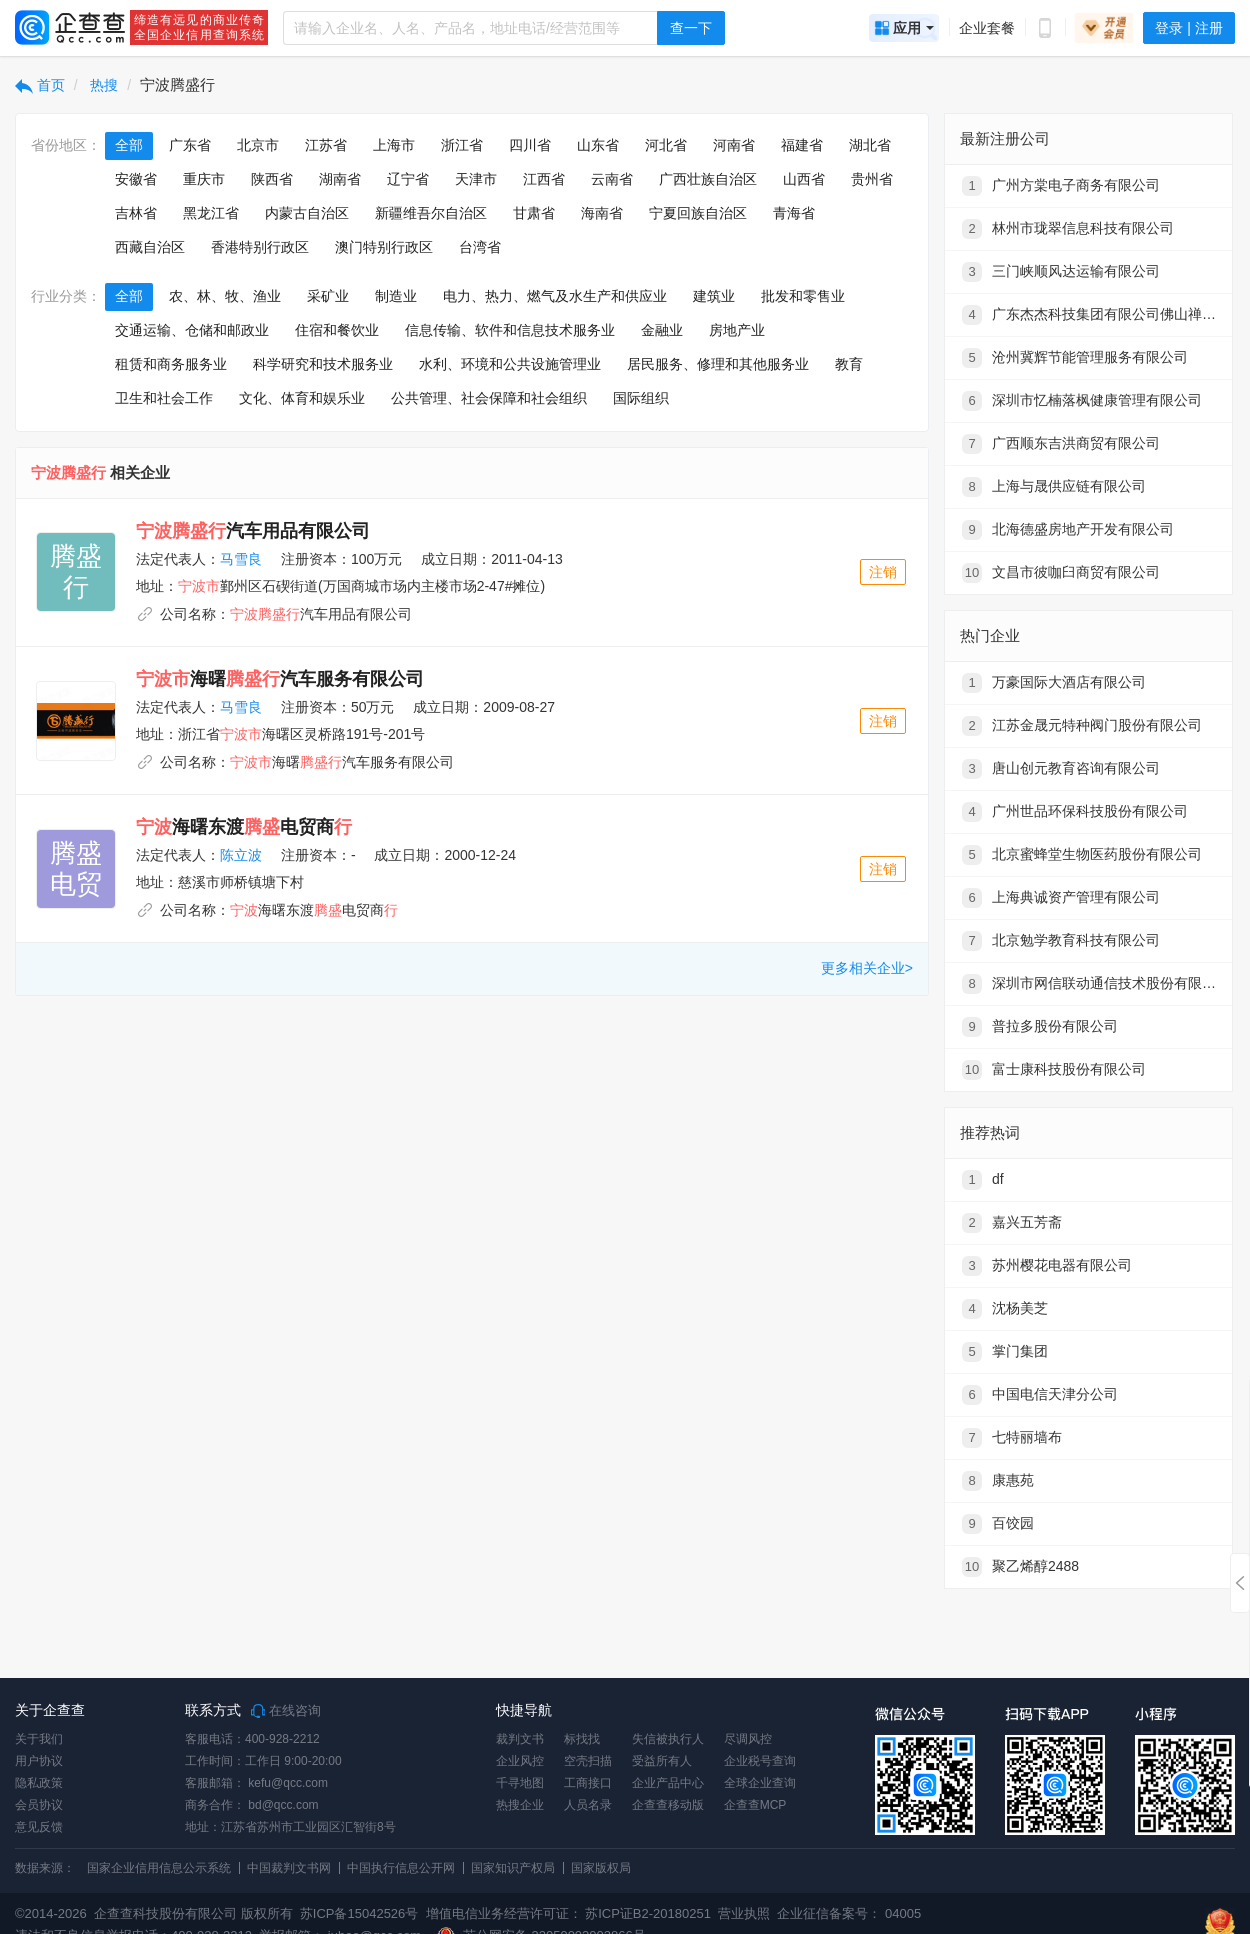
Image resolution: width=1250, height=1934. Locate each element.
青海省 (794, 213)
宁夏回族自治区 (698, 213)
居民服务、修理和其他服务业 (718, 364)
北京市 (258, 145)
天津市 (476, 179)
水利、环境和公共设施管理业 (510, 364)
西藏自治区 (150, 247)
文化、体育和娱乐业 (302, 398)
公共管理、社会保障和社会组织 (489, 398)
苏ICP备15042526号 (359, 1913)
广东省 (190, 145)
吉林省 (136, 213)
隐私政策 (39, 1783)
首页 (40, 85)
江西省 (544, 179)
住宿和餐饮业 (337, 330)
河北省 (666, 145)
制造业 (396, 296)
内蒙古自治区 (307, 213)
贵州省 (872, 179)
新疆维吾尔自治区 (431, 213)
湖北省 (870, 145)
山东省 (598, 145)
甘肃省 (534, 213)
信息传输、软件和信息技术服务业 (510, 330)
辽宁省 (408, 179)
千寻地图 (520, 1783)
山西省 (804, 179)
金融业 (662, 330)
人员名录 (588, 1805)
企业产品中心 (668, 1783)
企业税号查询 (760, 1761)
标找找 (582, 1739)
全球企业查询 (760, 1783)
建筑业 (714, 296)
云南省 (612, 179)
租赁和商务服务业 (171, 364)
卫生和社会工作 (164, 398)
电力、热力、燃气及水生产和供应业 (555, 296)
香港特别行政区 (260, 247)
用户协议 (39, 1761)
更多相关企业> (867, 968)
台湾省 (480, 247)
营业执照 (743, 1913)
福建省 (802, 145)
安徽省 (136, 179)
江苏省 (326, 145)
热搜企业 (520, 1805)
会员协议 (39, 1805)
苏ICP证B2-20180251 (648, 1913)
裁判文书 (520, 1739)
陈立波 (241, 855)
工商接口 (588, 1783)
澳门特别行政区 (384, 247)
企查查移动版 (668, 1805)
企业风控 (520, 1761)
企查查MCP (755, 1805)
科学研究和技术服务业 (323, 364)
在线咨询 (286, 1711)
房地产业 (737, 330)
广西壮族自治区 (708, 179)
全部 (129, 145)
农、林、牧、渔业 (225, 296)
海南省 (602, 213)
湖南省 (340, 179)
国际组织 (641, 398)
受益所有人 (662, 1761)
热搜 (103, 85)
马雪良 (241, 559)
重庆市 (204, 179)
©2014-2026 (51, 1913)
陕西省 (272, 179)
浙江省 (462, 145)
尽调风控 (748, 1739)
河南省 (734, 145)
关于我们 (39, 1739)
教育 (849, 364)
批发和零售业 (803, 296)
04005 (903, 1913)
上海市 (394, 145)
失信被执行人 (668, 1739)
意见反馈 (39, 1827)
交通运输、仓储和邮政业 (192, 330)
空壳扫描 (588, 1761)
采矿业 (328, 296)
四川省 (530, 145)
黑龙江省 (211, 213)
